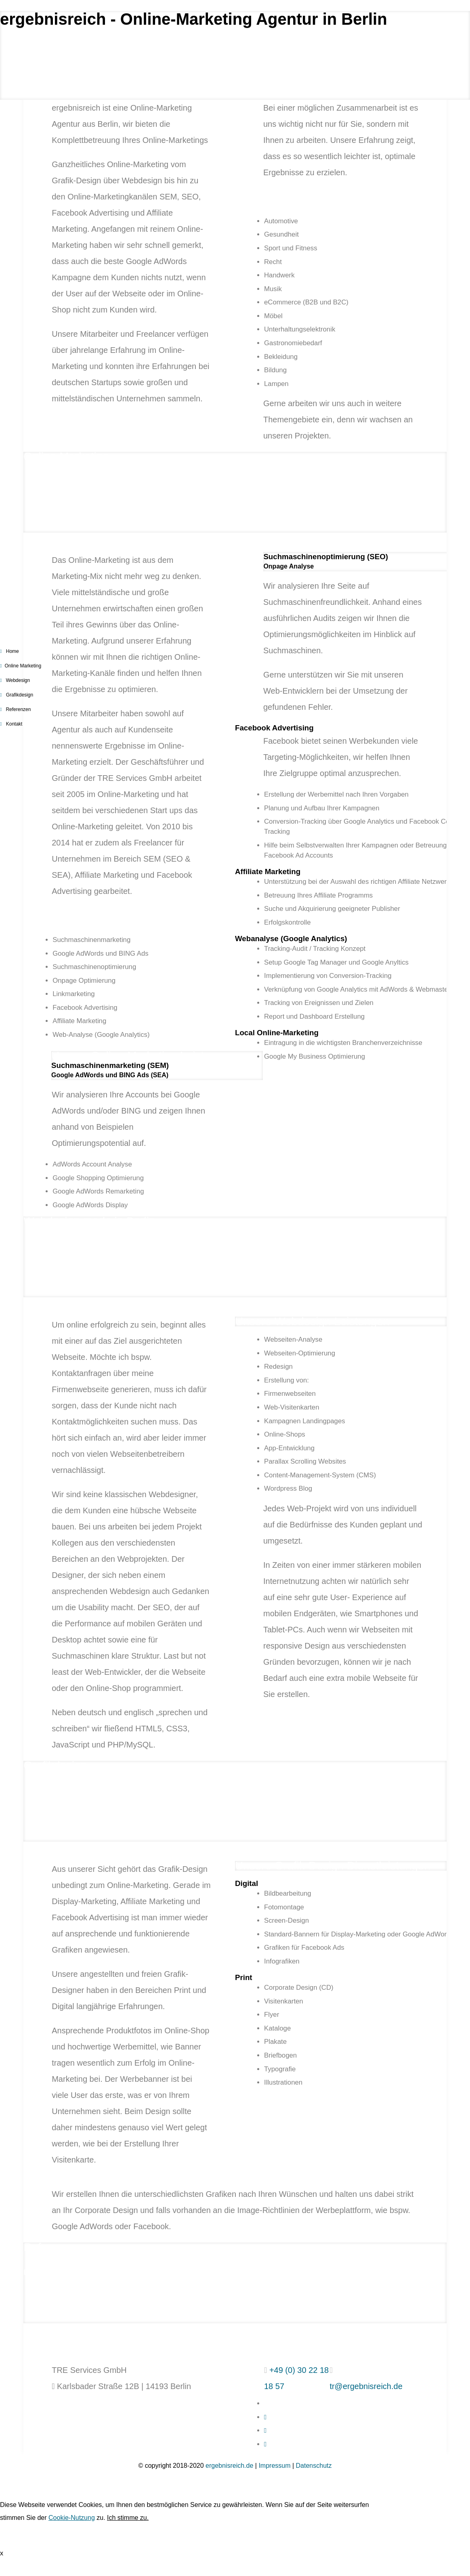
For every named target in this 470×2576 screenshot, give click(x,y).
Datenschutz (314, 2465)
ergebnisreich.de (229, 2465)
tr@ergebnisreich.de (365, 2386)
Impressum (274, 2465)
